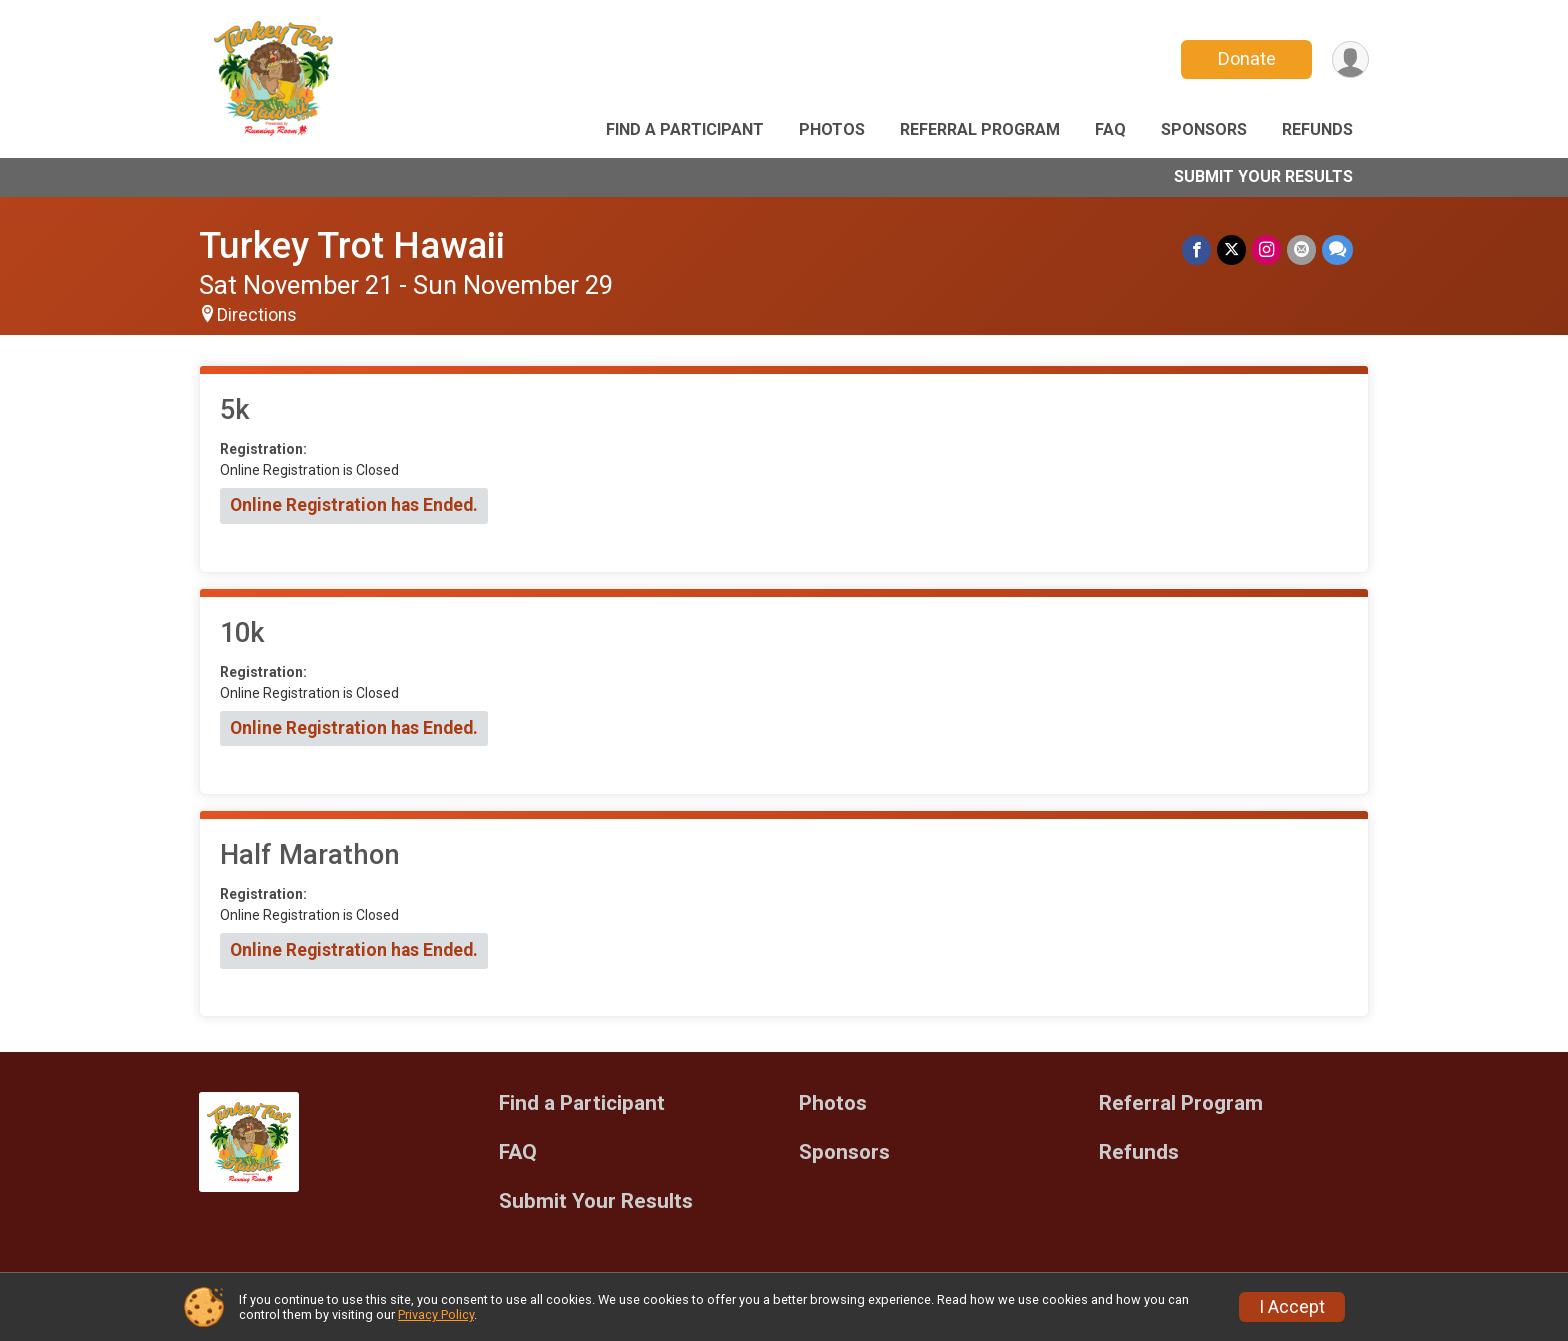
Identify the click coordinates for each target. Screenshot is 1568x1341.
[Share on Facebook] (1196, 249)
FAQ (1110, 129)
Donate (1247, 58)
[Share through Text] (1337, 249)
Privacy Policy (436, 1314)
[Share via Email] (1301, 249)
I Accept (1292, 1307)
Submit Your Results (1263, 176)
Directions (257, 315)
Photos (832, 129)
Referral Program (980, 129)
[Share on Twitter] (1231, 249)
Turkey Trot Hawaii (352, 245)
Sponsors (1204, 129)
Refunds (1317, 129)
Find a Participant (685, 129)
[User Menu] (1350, 59)
